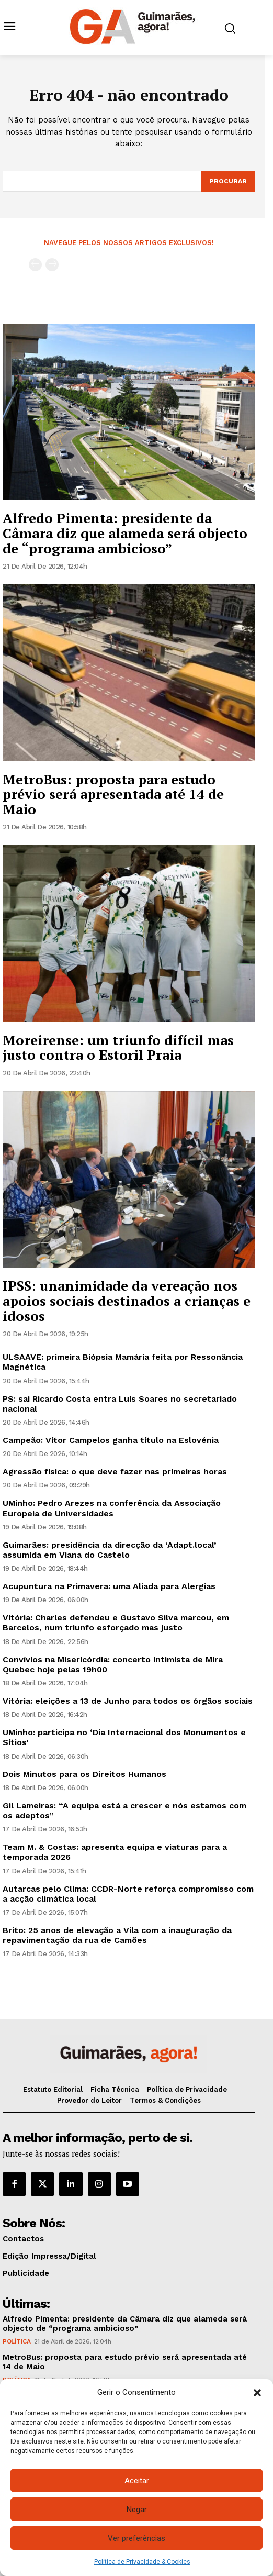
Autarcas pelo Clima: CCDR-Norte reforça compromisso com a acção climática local (128, 1894)
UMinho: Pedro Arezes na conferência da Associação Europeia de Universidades (112, 1508)
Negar (137, 2509)
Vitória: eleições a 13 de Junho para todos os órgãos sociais (128, 1701)
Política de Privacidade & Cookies (142, 2562)
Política (16, 2341)
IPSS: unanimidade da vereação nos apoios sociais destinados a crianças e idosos (127, 1300)
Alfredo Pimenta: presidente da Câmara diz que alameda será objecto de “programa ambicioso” (125, 533)
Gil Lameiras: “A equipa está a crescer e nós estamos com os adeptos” (124, 1810)
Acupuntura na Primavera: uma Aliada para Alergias (109, 1586)
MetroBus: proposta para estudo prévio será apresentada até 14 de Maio (113, 794)
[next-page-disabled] (52, 264)
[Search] (228, 181)
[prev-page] (35, 264)
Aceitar (136, 2480)
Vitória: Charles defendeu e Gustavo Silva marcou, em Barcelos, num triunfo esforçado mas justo (116, 1623)
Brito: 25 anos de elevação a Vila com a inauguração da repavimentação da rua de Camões (117, 1935)
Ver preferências (136, 2538)
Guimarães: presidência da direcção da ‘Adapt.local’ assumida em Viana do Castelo (110, 1550)
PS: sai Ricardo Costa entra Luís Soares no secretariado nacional (120, 1404)
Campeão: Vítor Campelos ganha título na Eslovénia (111, 1440)
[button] (257, 2393)
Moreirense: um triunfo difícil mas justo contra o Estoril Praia (118, 1047)
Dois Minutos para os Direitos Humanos (84, 1774)
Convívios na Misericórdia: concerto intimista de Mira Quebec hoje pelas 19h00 (113, 1664)
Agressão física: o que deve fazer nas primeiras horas (115, 1471)
